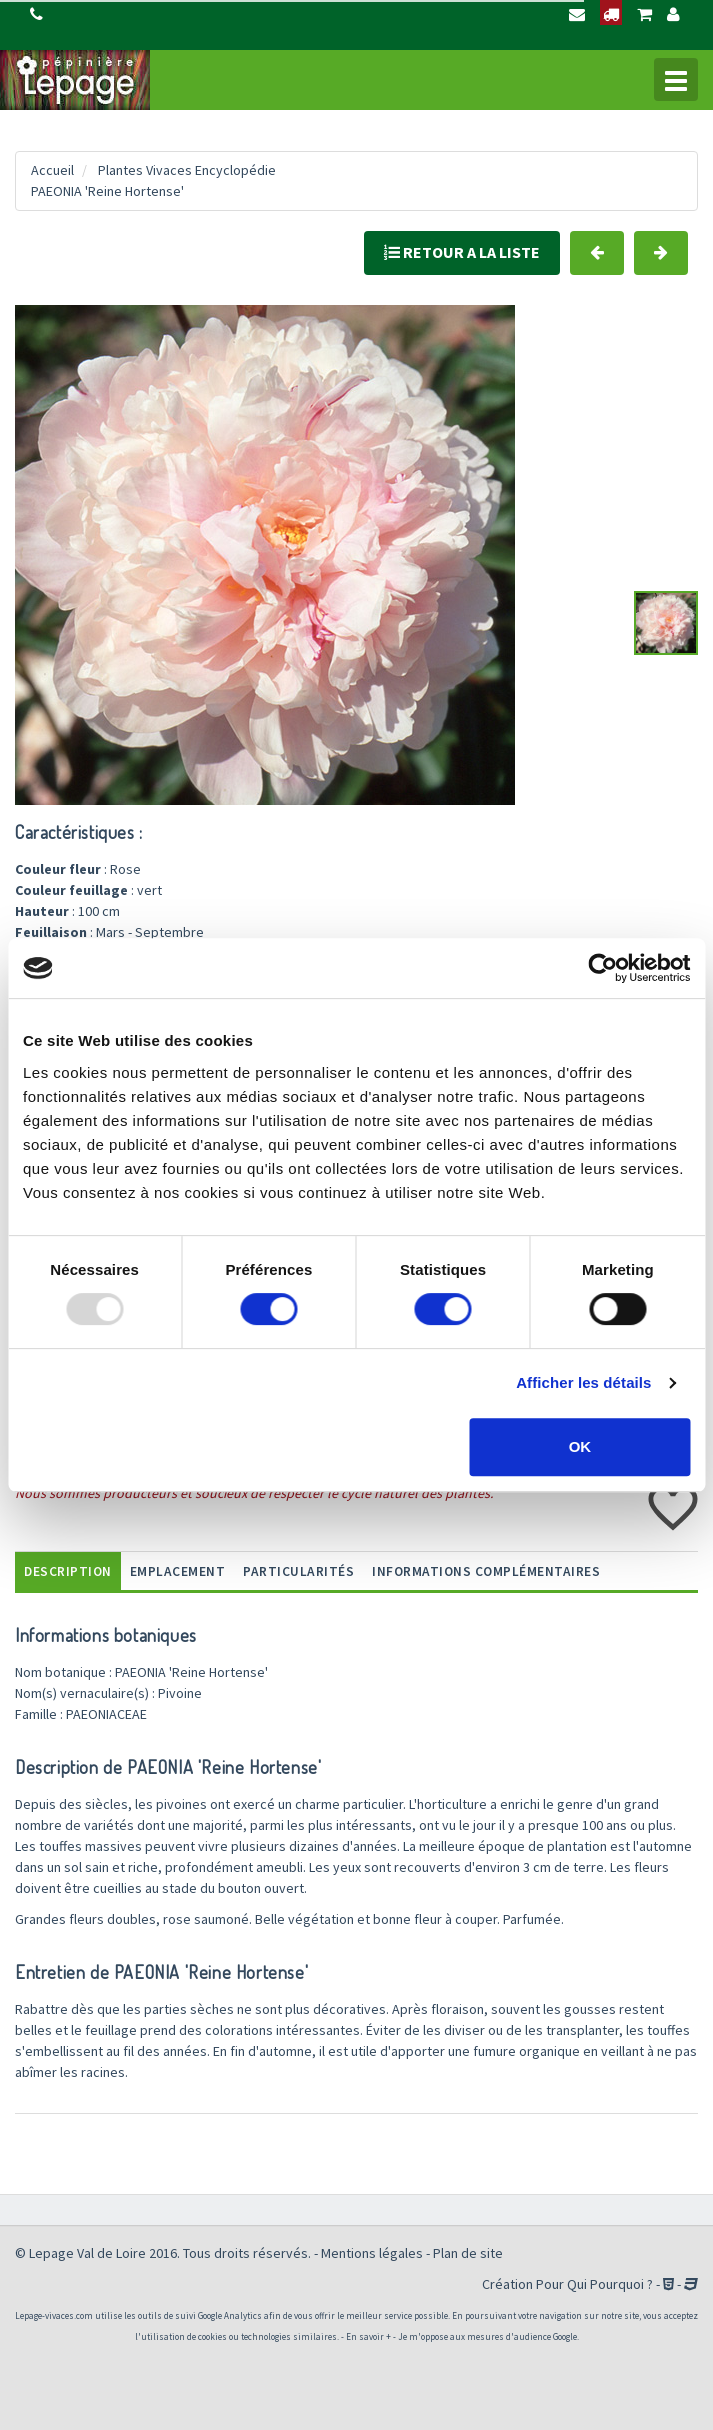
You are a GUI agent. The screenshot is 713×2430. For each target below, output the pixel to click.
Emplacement (178, 1571)
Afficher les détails (583, 1382)
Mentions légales (372, 2253)
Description (68, 1571)
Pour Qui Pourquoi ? (594, 2284)
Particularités (298, 1571)
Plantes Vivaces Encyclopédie (187, 170)
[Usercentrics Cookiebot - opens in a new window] (602, 968)
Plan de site (468, 2253)
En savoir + (368, 2336)
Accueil (52, 170)
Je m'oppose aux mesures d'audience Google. (488, 2336)
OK (580, 1446)
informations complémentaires (486, 1571)
